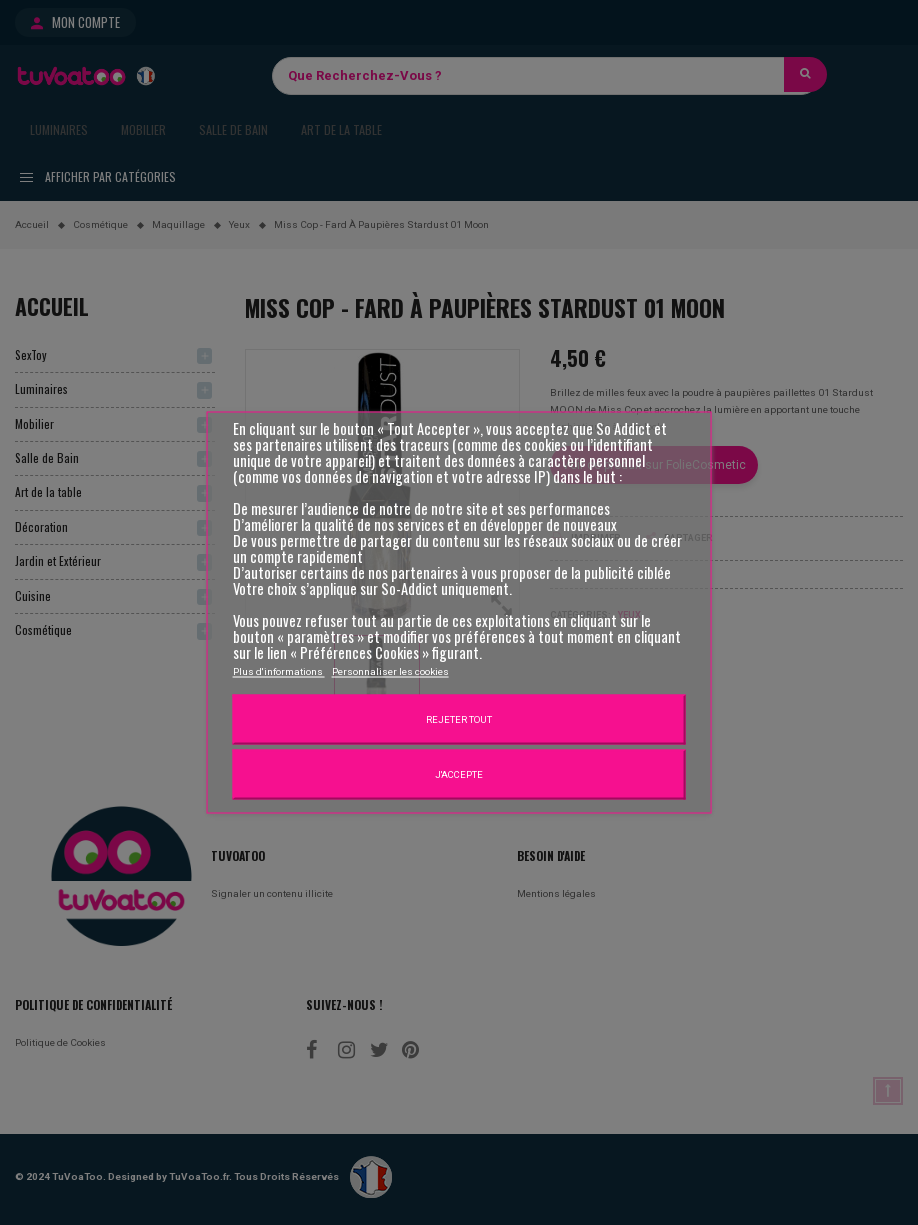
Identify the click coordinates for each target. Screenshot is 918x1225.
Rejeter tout (459, 719)
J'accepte (459, 774)
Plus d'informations (279, 671)
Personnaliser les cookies (390, 671)
